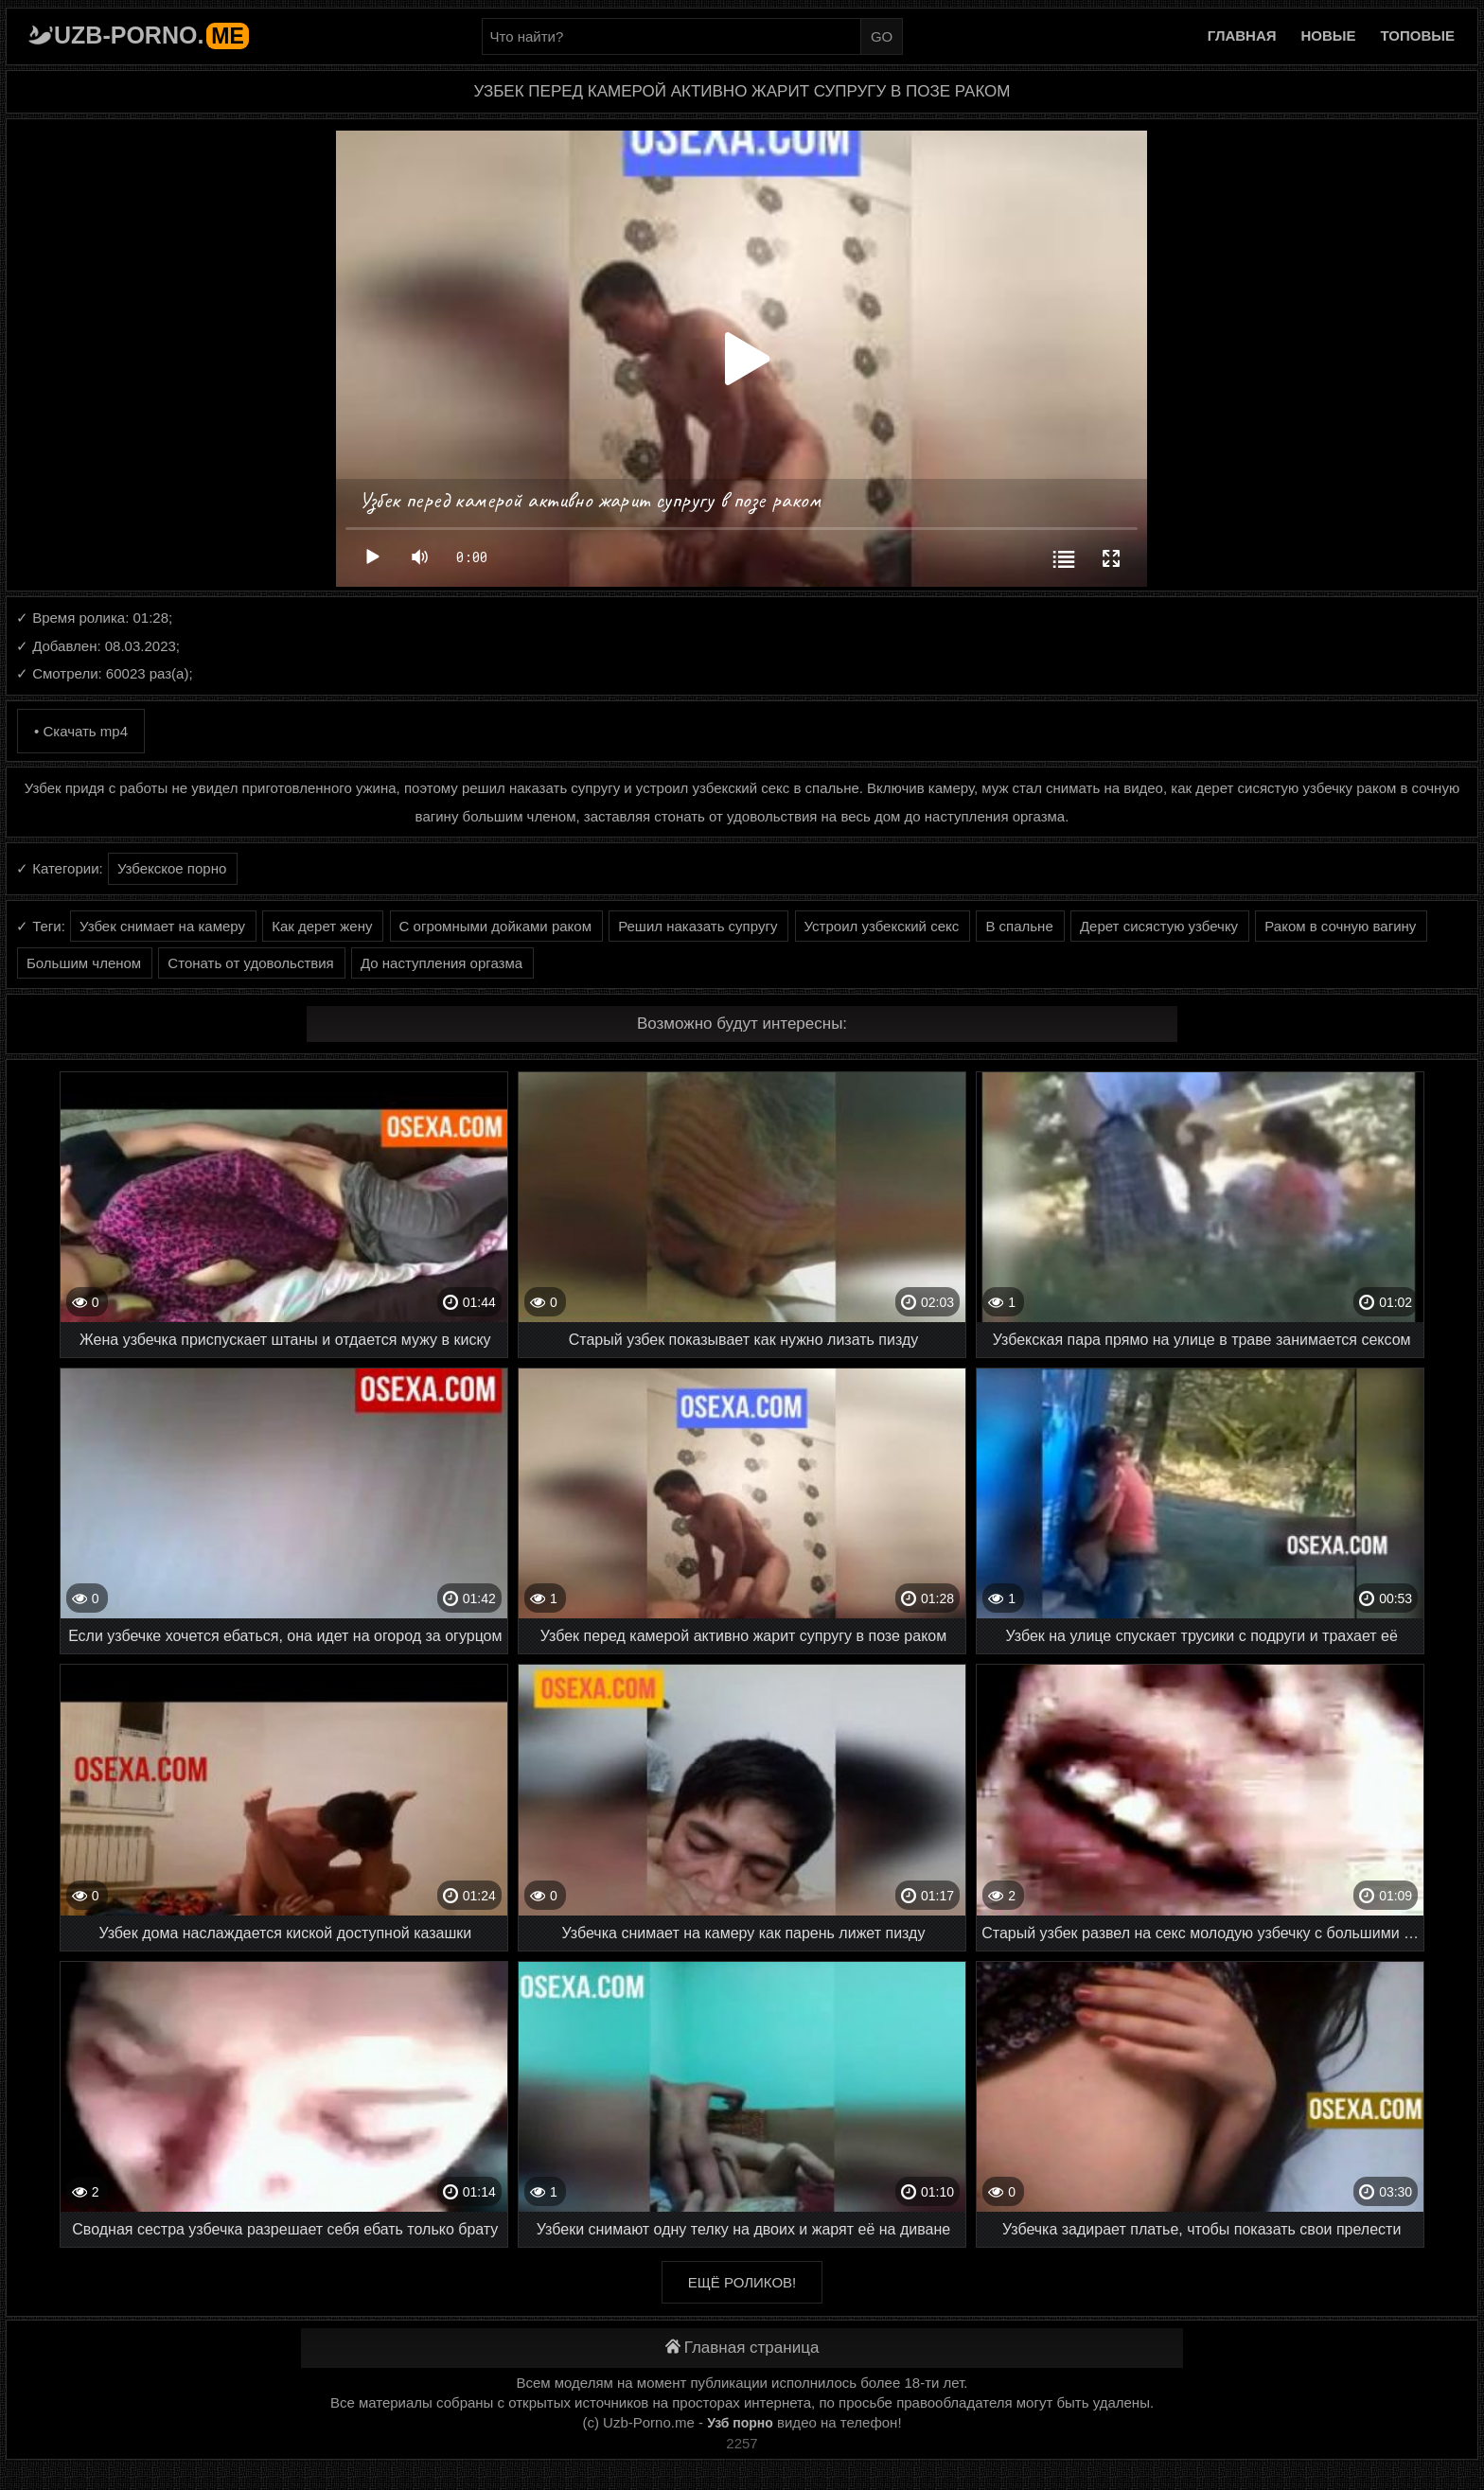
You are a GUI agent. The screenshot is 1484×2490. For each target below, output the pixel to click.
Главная (1242, 35)
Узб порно (740, 2422)
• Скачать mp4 (81, 731)
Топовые (1418, 35)
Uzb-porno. (151, 35)
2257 (741, 2443)
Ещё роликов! (742, 2282)
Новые (1328, 35)
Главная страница (742, 2348)
